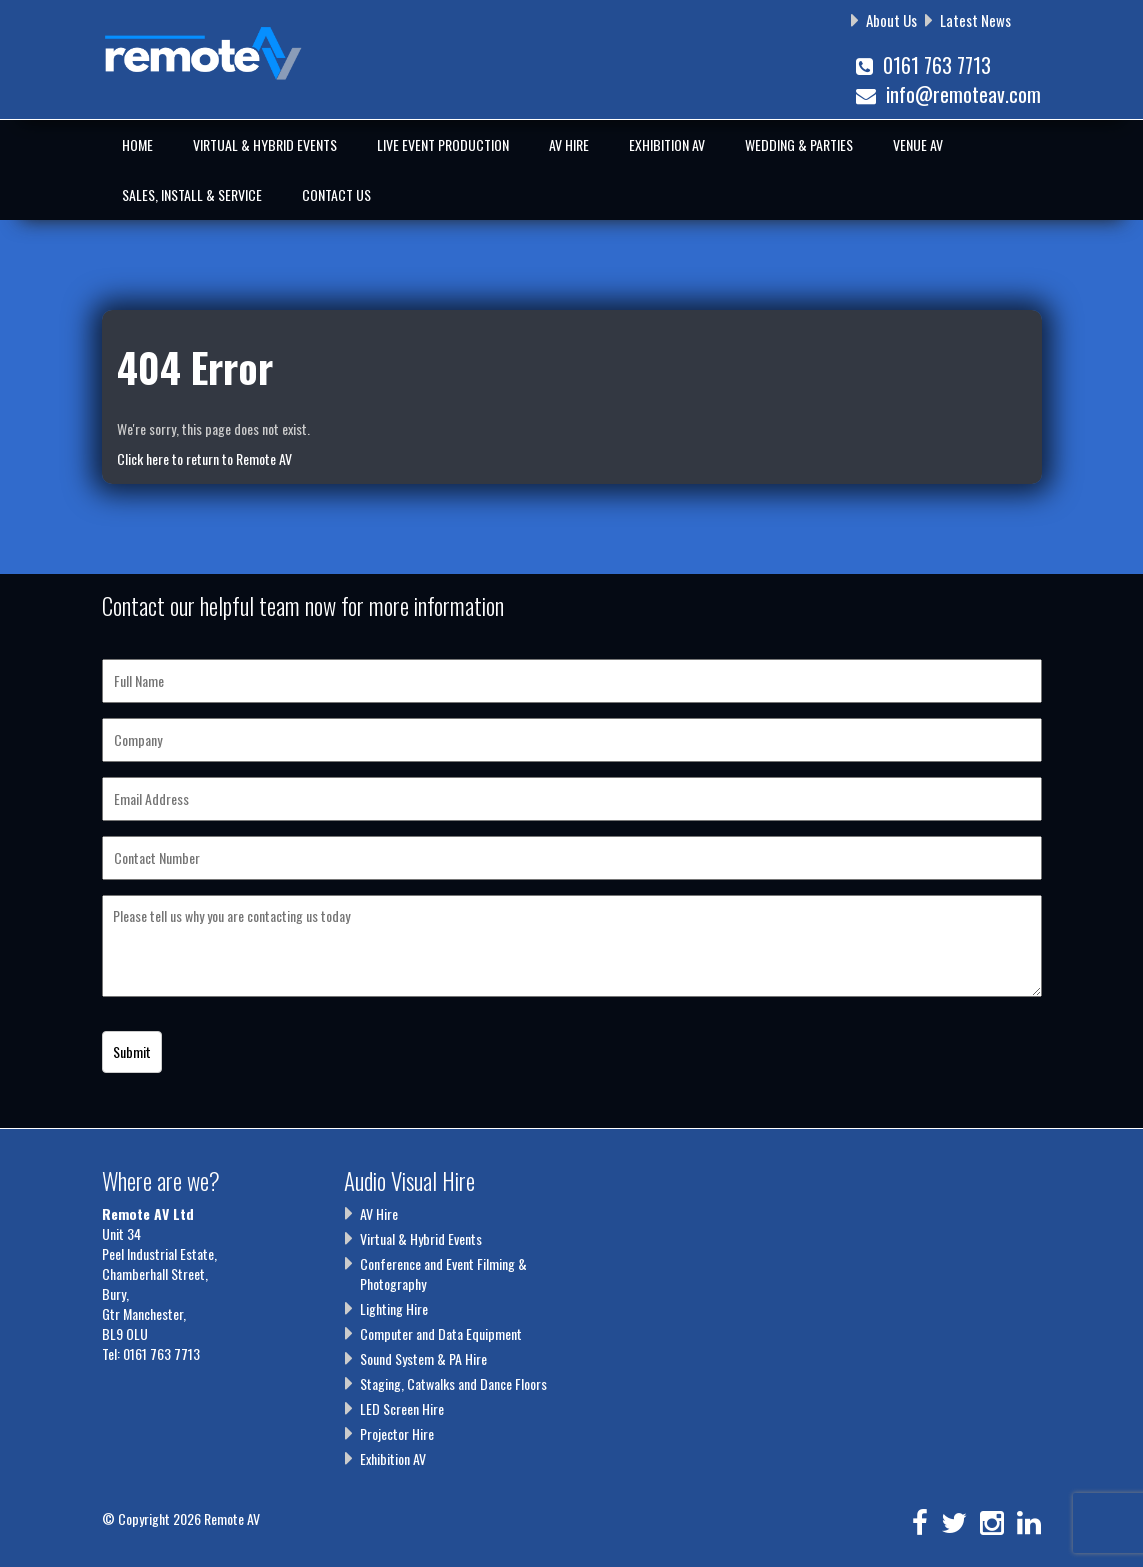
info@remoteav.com (948, 94)
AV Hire (569, 144)
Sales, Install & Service (192, 194)
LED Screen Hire (402, 1408)
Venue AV (918, 144)
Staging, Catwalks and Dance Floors (453, 1383)
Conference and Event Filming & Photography (443, 1273)
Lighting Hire (394, 1308)
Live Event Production (443, 144)
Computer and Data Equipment (441, 1333)
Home (137, 144)
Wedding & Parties (799, 144)
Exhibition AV (667, 144)
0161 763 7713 (923, 65)
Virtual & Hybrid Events (265, 144)
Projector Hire (397, 1433)
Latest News (975, 20)
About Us (891, 20)
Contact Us (336, 194)
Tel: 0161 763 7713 (151, 1353)
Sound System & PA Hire (423, 1358)
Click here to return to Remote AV (204, 458)
